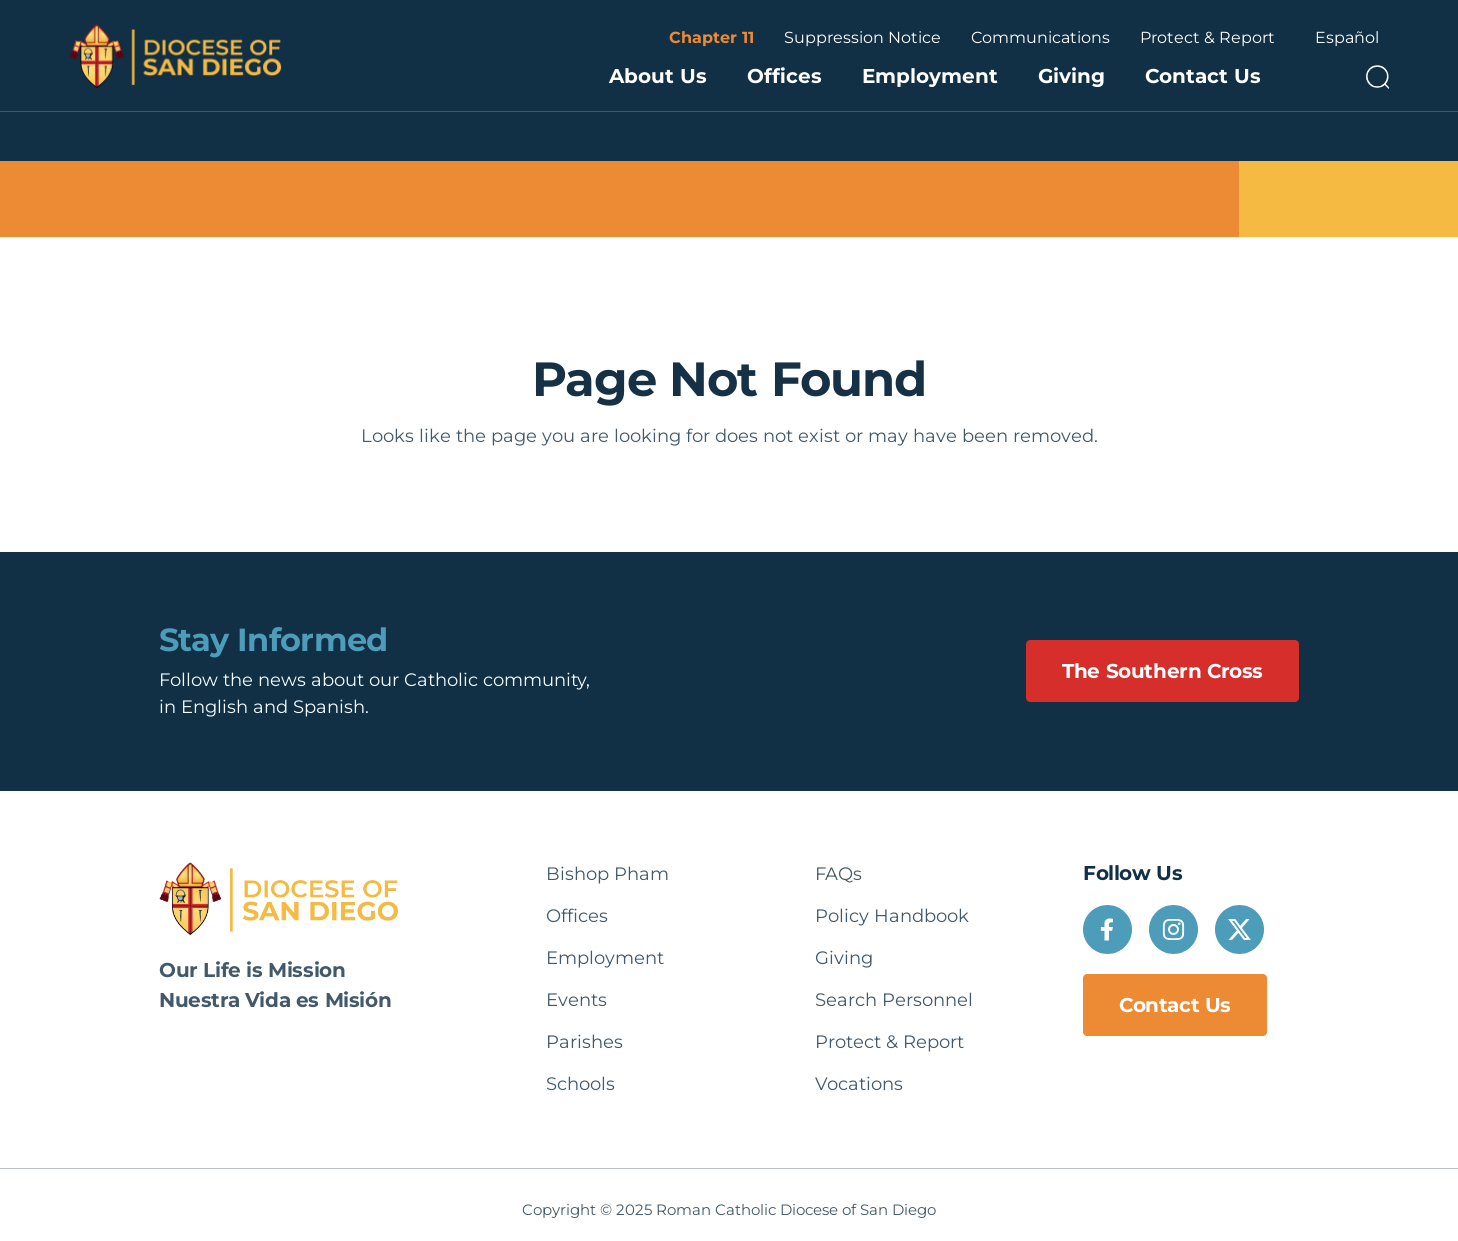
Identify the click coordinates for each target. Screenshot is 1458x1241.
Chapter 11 (711, 37)
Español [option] (1347, 37)
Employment (930, 76)
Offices (784, 76)
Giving (1071, 76)
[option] (1347, 38)
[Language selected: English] (1347, 38)
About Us (658, 76)
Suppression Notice (862, 37)
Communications (1040, 37)
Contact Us (1203, 76)
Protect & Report (1207, 37)
